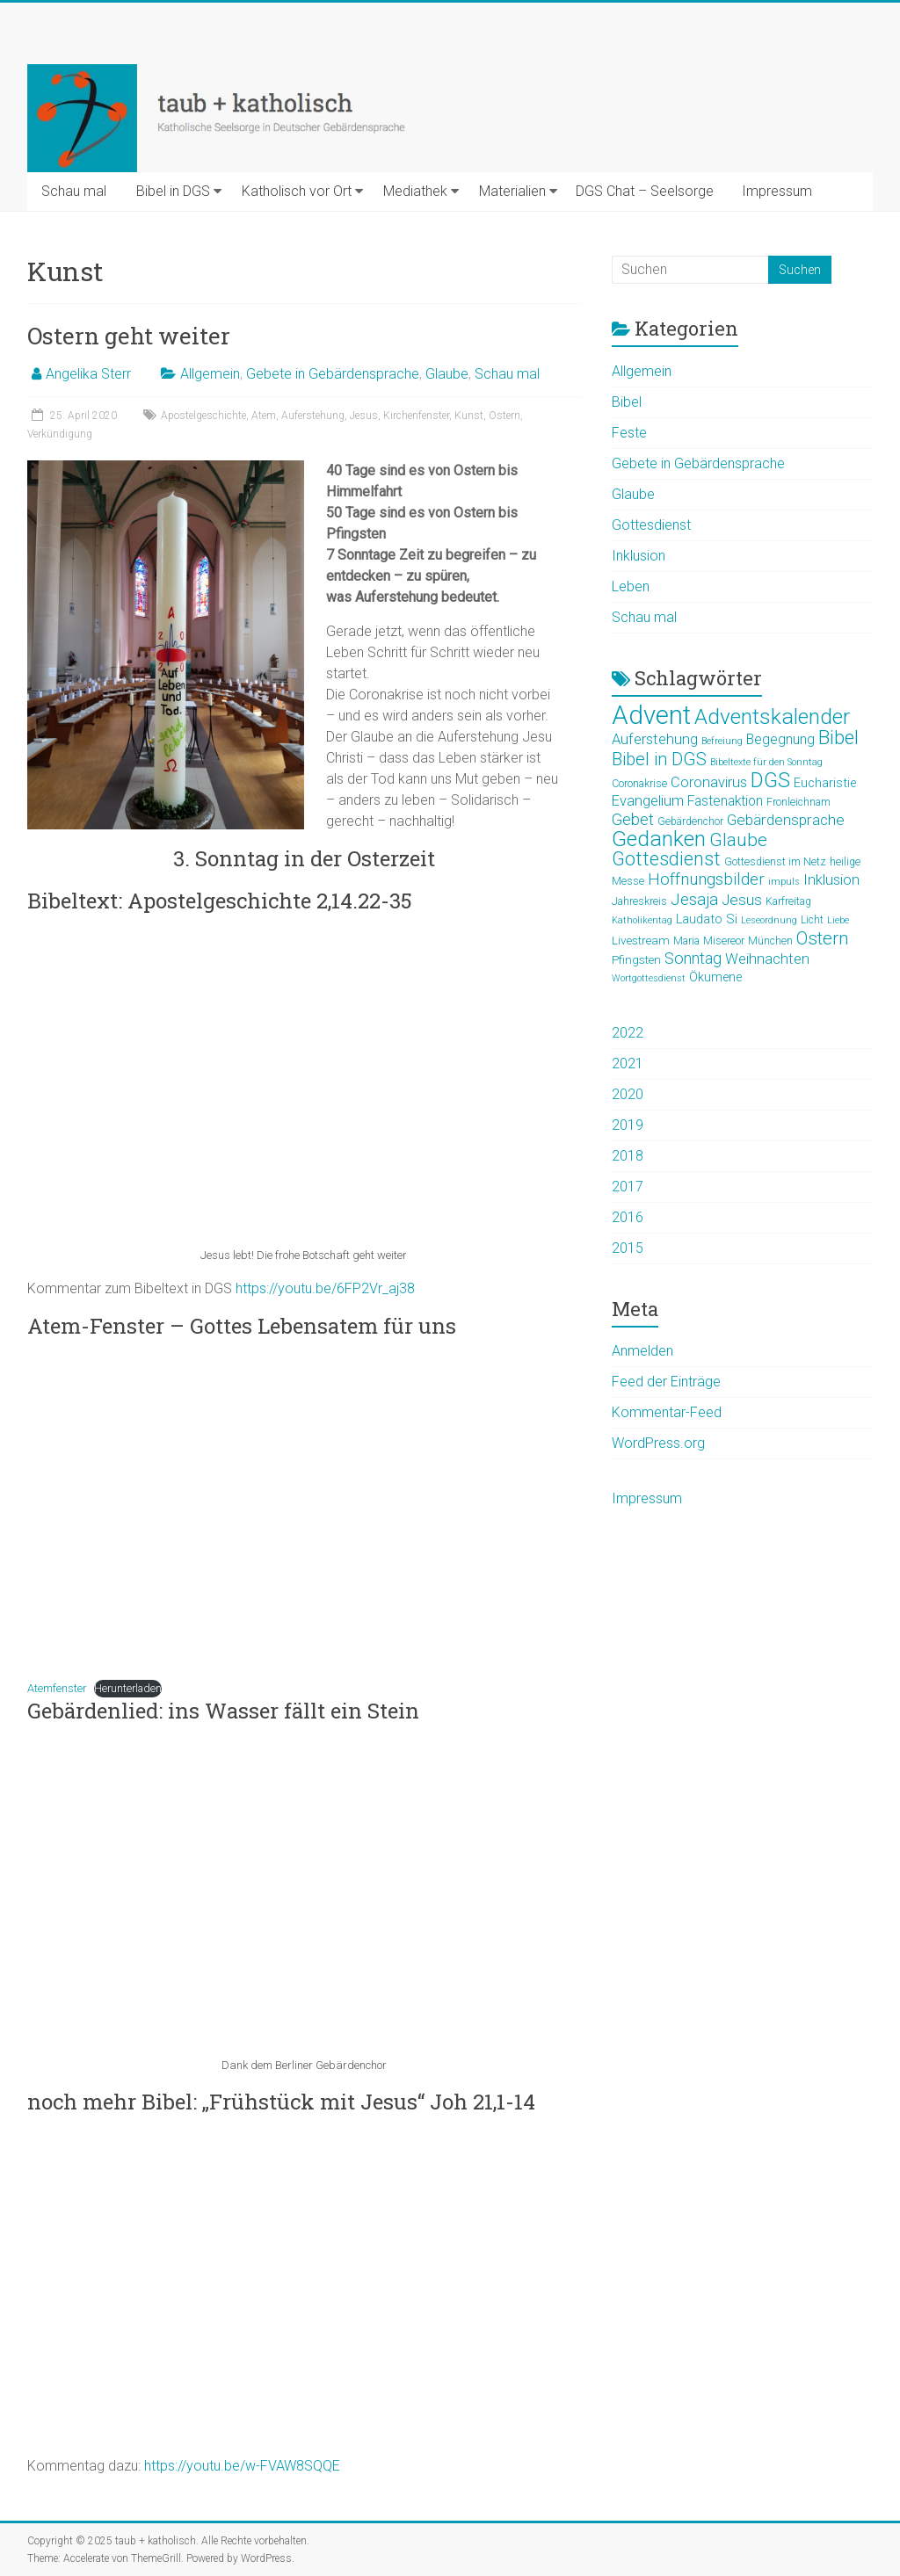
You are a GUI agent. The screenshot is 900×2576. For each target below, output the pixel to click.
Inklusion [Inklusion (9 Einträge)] (831, 880)
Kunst (468, 415)
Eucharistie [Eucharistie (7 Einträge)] (825, 783)
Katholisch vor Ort (297, 191)
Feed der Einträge (666, 1381)
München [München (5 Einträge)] (770, 941)
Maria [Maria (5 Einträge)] (686, 941)
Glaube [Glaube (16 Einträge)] (738, 839)
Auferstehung (313, 415)
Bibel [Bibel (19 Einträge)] (838, 737)
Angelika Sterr (88, 373)
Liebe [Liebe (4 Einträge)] (838, 920)
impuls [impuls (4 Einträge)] (784, 881)
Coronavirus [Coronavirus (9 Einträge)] (709, 782)
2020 (627, 1094)
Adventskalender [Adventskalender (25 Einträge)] (772, 716)
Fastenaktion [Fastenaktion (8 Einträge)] (725, 801)
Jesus (364, 415)
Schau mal (73, 191)
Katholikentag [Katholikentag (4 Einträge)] (642, 920)
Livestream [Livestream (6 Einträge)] (641, 940)
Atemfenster (56, 1688)
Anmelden (642, 1350)
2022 (627, 1032)
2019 (627, 1125)
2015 (627, 1248)
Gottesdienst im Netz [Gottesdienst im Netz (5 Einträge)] (775, 862)
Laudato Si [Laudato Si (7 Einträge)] (706, 919)
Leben (631, 586)
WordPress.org (658, 1443)
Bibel (627, 402)
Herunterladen (128, 1688)
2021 (627, 1063)
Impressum (777, 191)
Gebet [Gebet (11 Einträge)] (633, 819)
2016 (627, 1217)
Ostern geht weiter (128, 336)
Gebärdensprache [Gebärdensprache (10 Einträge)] (786, 820)
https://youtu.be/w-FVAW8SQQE (242, 2465)
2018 (627, 1155)
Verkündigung (59, 434)
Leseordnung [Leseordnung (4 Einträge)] (769, 920)
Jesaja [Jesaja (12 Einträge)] (694, 899)
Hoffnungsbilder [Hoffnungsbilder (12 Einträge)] (706, 879)
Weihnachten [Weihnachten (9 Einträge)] (767, 959)
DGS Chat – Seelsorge (645, 191)
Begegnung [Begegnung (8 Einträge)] (780, 740)
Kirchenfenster (416, 415)
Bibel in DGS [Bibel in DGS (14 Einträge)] (659, 759)
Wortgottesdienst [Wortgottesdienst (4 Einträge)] (649, 978)
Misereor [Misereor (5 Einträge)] (723, 941)
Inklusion (638, 555)
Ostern (504, 415)
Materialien (512, 191)
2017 (627, 1186)
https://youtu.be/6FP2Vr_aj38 (325, 1288)
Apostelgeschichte (203, 415)
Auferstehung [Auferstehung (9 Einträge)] (655, 739)
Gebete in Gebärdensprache (332, 373)
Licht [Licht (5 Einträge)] (812, 920)
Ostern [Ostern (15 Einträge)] (822, 938)
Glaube (446, 373)
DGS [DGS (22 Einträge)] (770, 780)
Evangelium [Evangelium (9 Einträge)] (648, 800)
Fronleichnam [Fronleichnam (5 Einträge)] (798, 802)
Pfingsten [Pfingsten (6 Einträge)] (636, 959)
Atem (263, 415)
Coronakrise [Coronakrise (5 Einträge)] (639, 784)
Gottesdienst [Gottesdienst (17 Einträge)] (666, 859)
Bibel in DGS (173, 191)
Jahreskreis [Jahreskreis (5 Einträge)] (639, 901)
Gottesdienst (651, 525)
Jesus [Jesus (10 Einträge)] (742, 899)
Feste (629, 432)
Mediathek (415, 191)
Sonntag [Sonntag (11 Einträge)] (693, 958)
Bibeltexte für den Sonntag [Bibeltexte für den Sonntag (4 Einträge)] (766, 762)
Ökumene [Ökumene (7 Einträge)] (715, 977)
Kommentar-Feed (667, 1412)
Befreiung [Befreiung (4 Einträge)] (722, 741)
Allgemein (210, 373)
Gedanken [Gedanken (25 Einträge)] (659, 838)
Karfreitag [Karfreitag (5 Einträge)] (788, 901)
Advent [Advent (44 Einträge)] (651, 715)
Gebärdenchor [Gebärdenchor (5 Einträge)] (690, 821)
